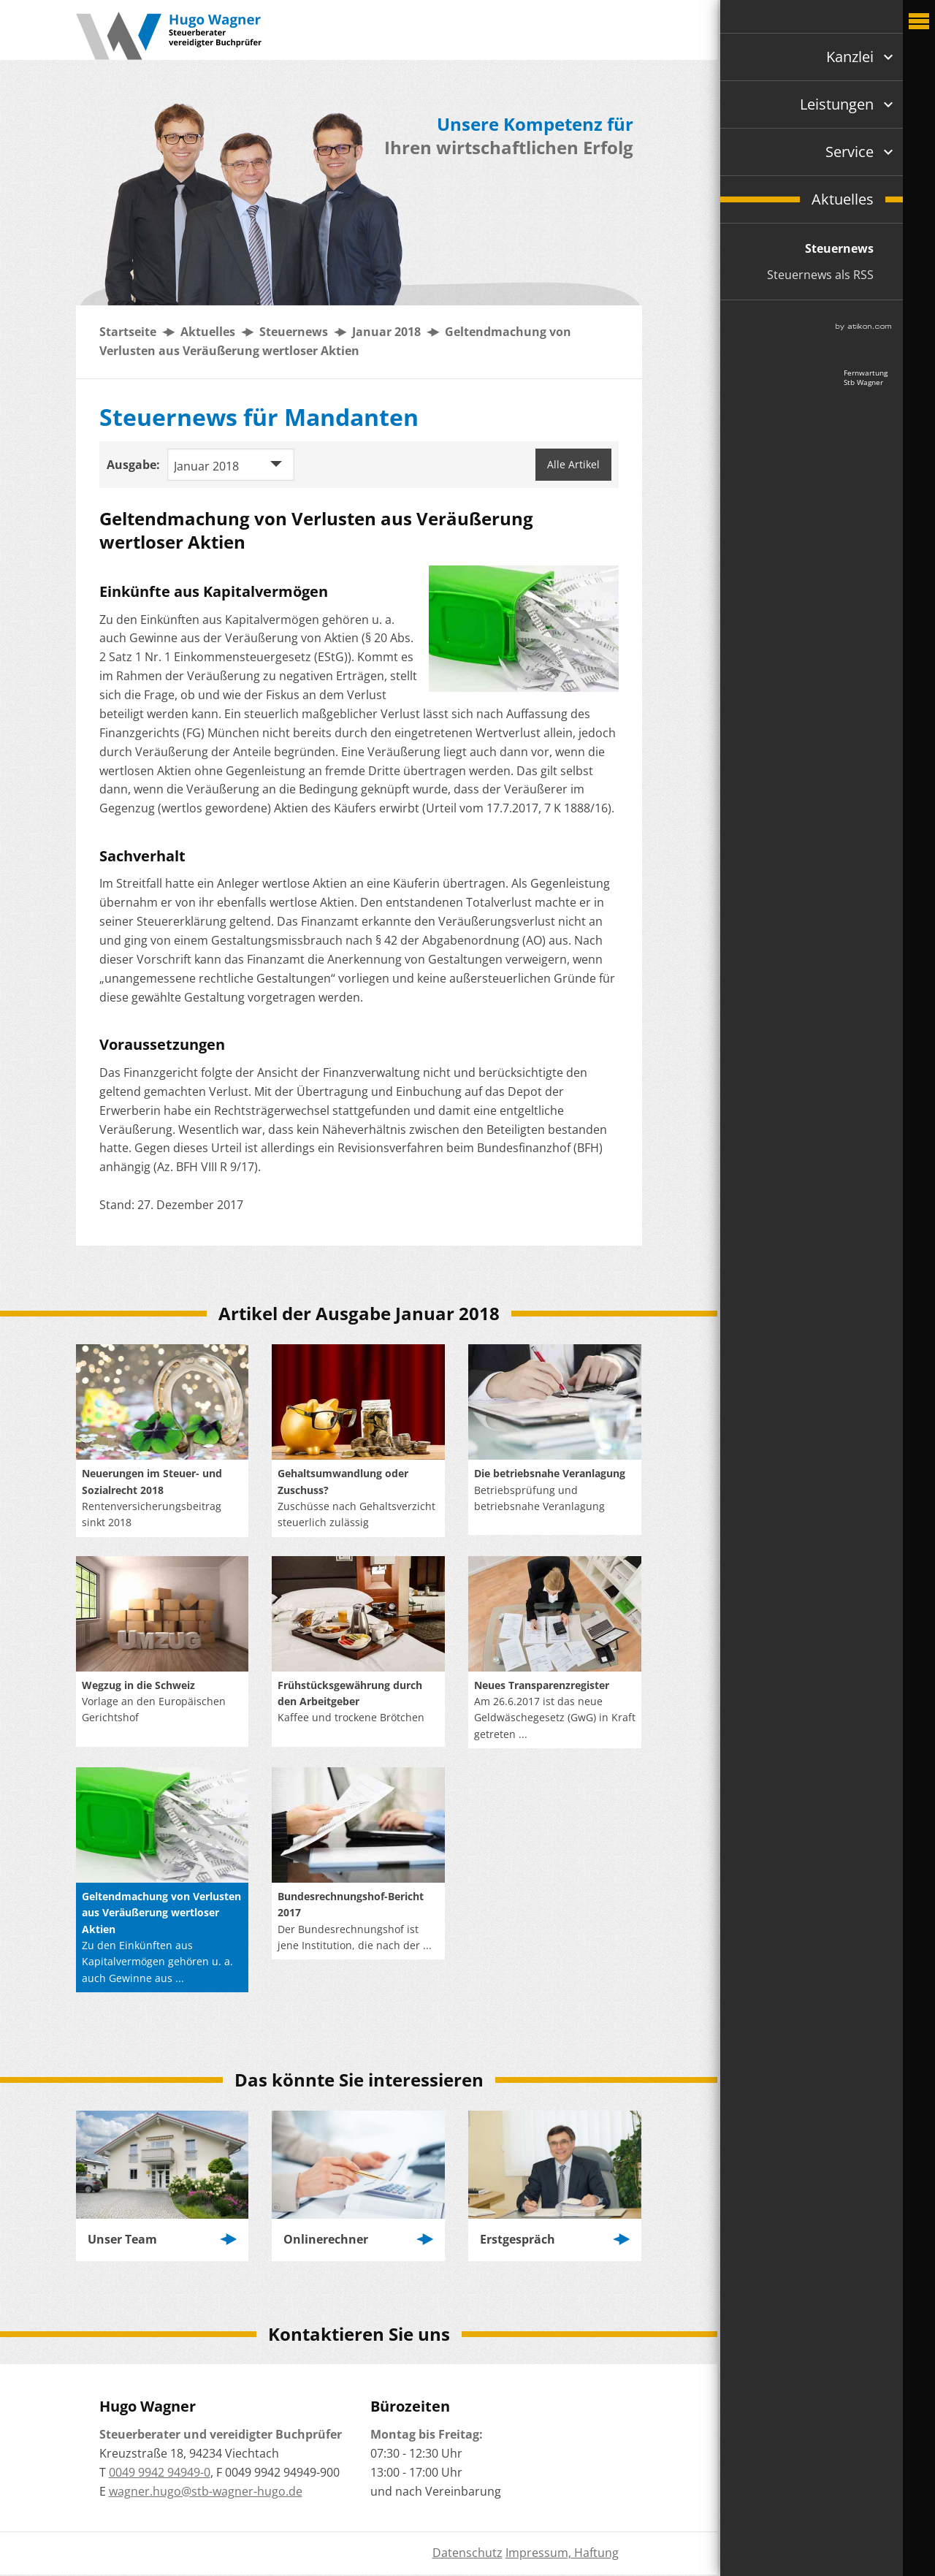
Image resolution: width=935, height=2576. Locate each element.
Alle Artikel (573, 464)
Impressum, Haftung (562, 2553)
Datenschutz (467, 2553)
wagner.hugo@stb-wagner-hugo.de (205, 2491)
